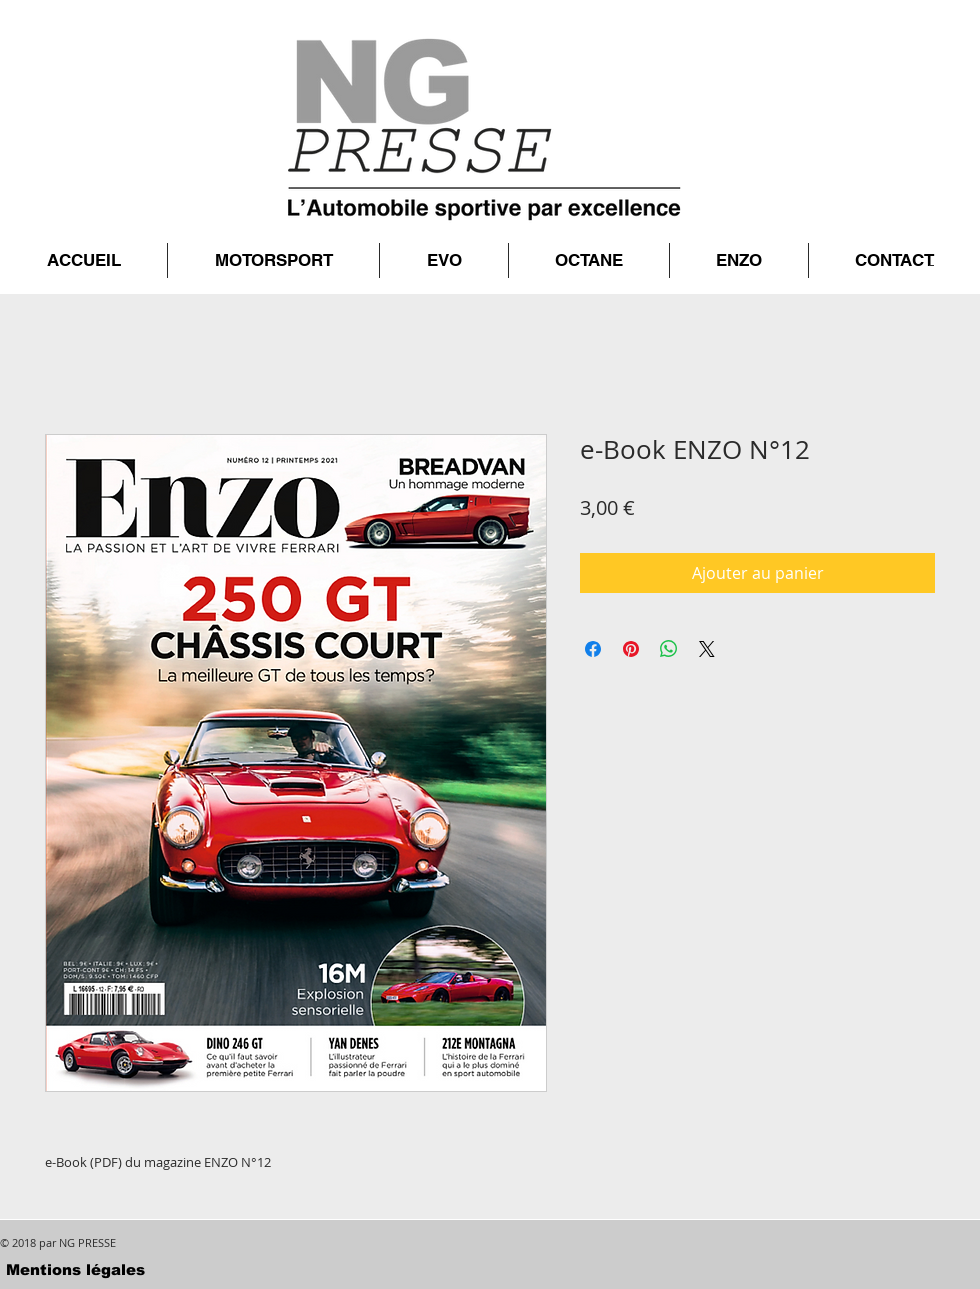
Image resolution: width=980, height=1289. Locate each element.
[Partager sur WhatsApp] (669, 649)
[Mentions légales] (75, 1269)
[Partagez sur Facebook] (593, 649)
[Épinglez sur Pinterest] (631, 649)
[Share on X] (707, 649)
